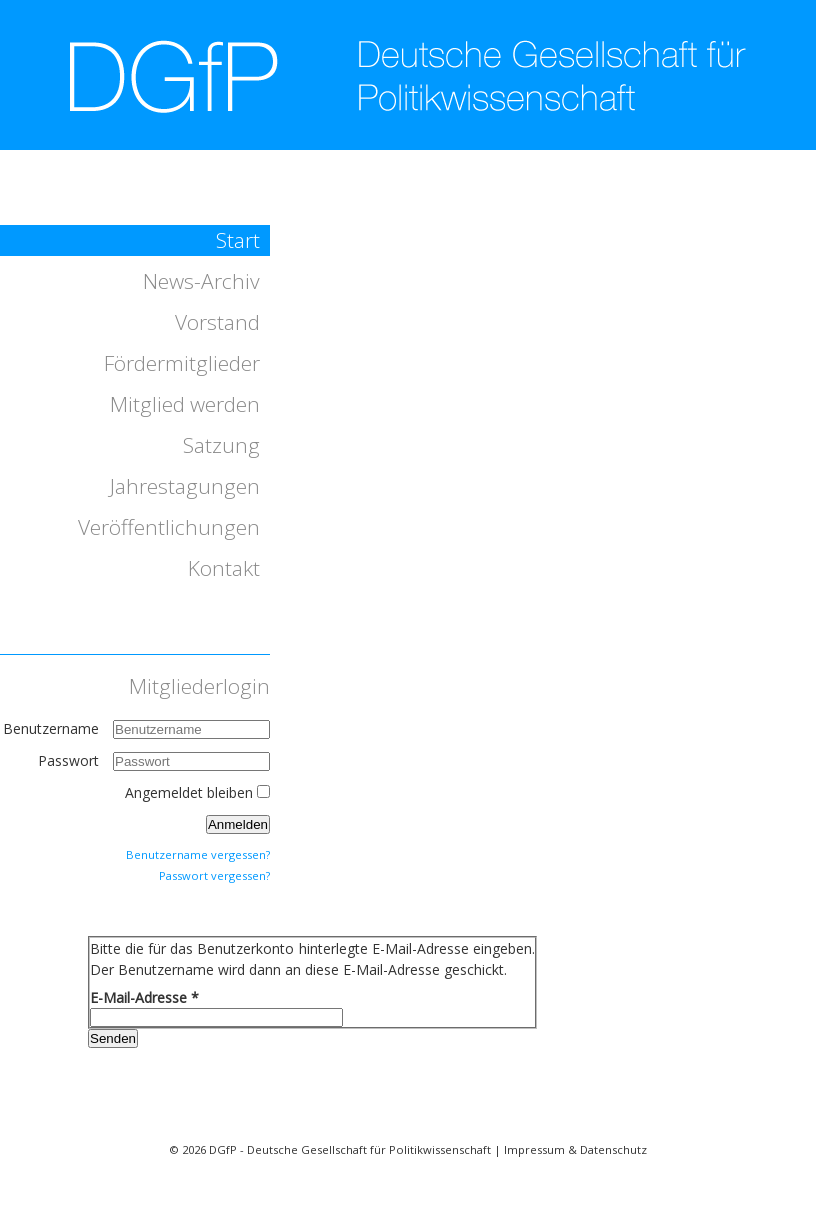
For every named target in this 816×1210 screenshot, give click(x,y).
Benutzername (51, 728)
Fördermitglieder (182, 363)
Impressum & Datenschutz (575, 1149)
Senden (113, 1038)
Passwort (70, 760)
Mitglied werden (185, 404)
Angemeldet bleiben (189, 792)
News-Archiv (201, 281)
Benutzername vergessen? (198, 854)
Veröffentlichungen (169, 527)
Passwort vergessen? (214, 875)
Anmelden (238, 824)
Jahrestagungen (185, 486)
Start (238, 240)
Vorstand (217, 322)
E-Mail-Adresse (144, 997)
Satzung (221, 445)
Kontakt (224, 568)
